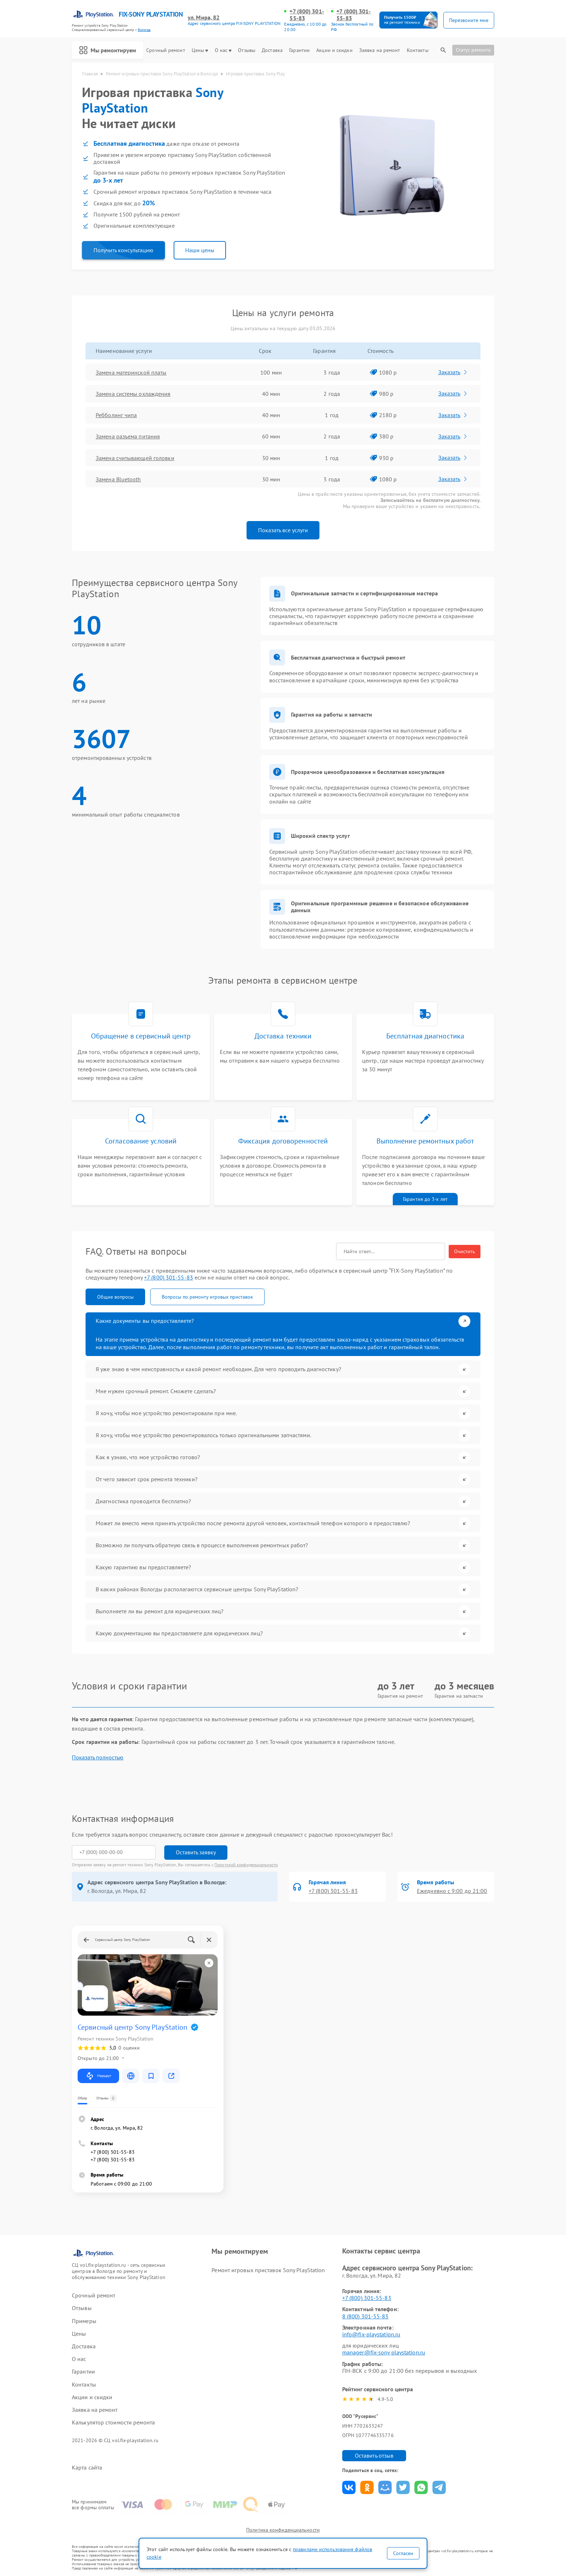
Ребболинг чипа (116, 415)
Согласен (403, 2553)
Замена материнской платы (131, 372)
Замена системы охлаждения (133, 393)
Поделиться (349, 2487)
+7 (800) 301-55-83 (306, 15)
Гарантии (299, 50)
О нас (223, 50)
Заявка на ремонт (379, 50)
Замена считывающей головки (135, 458)
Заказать (453, 372)
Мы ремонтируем (107, 50)
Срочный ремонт (165, 50)
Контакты (417, 50)
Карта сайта (87, 2467)
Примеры (84, 2321)
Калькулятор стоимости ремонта (113, 2422)
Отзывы (246, 50)
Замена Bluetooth (118, 479)
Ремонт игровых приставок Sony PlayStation (268, 2270)
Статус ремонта (473, 50)
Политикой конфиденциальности (246, 1864)
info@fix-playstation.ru (371, 2334)
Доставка (272, 50)
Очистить (464, 1251)
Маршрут (98, 2076)
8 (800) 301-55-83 (365, 2316)
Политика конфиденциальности (283, 2530)
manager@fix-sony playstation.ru (383, 2352)
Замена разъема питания (128, 436)
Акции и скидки (334, 50)
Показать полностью (97, 1757)
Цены (200, 50)
